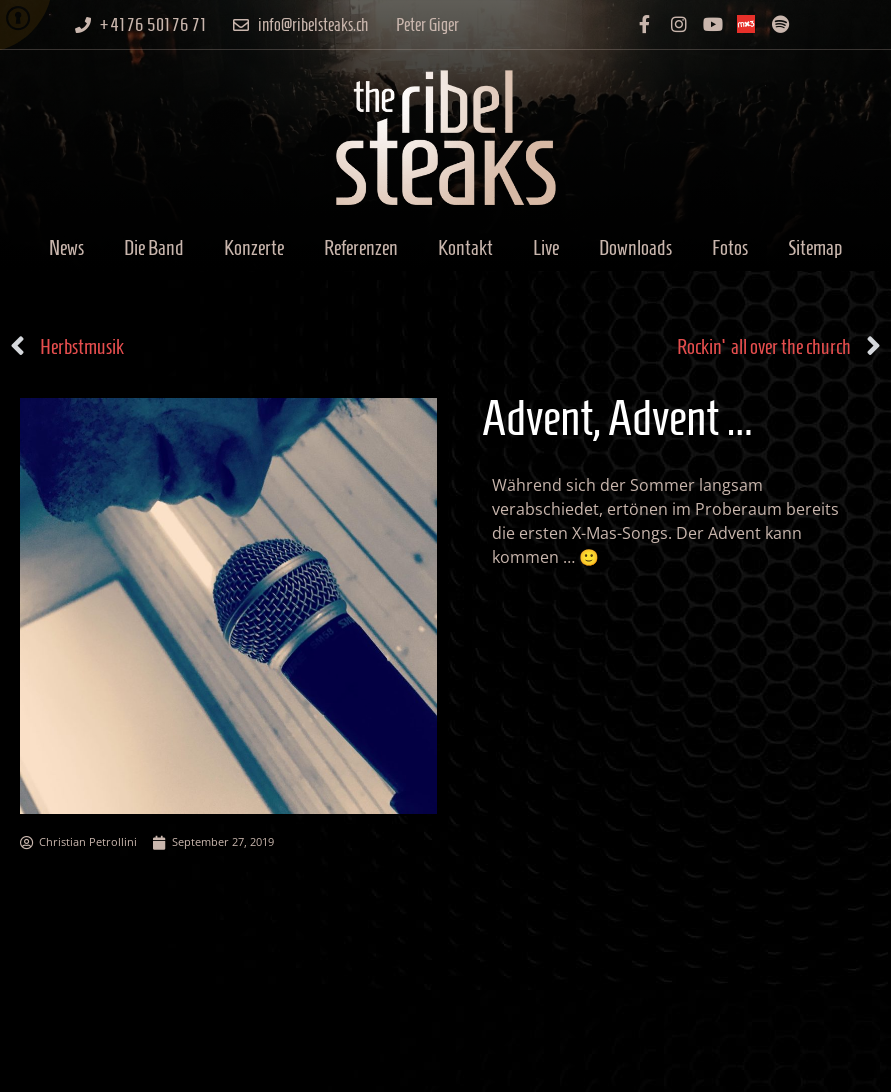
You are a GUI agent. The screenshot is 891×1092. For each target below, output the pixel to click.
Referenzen (361, 247)
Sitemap (815, 247)
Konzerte (254, 247)
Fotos (730, 247)
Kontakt (465, 247)
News (66, 247)
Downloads (635, 247)
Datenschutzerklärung (735, 1066)
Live (546, 247)
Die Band (154, 247)
